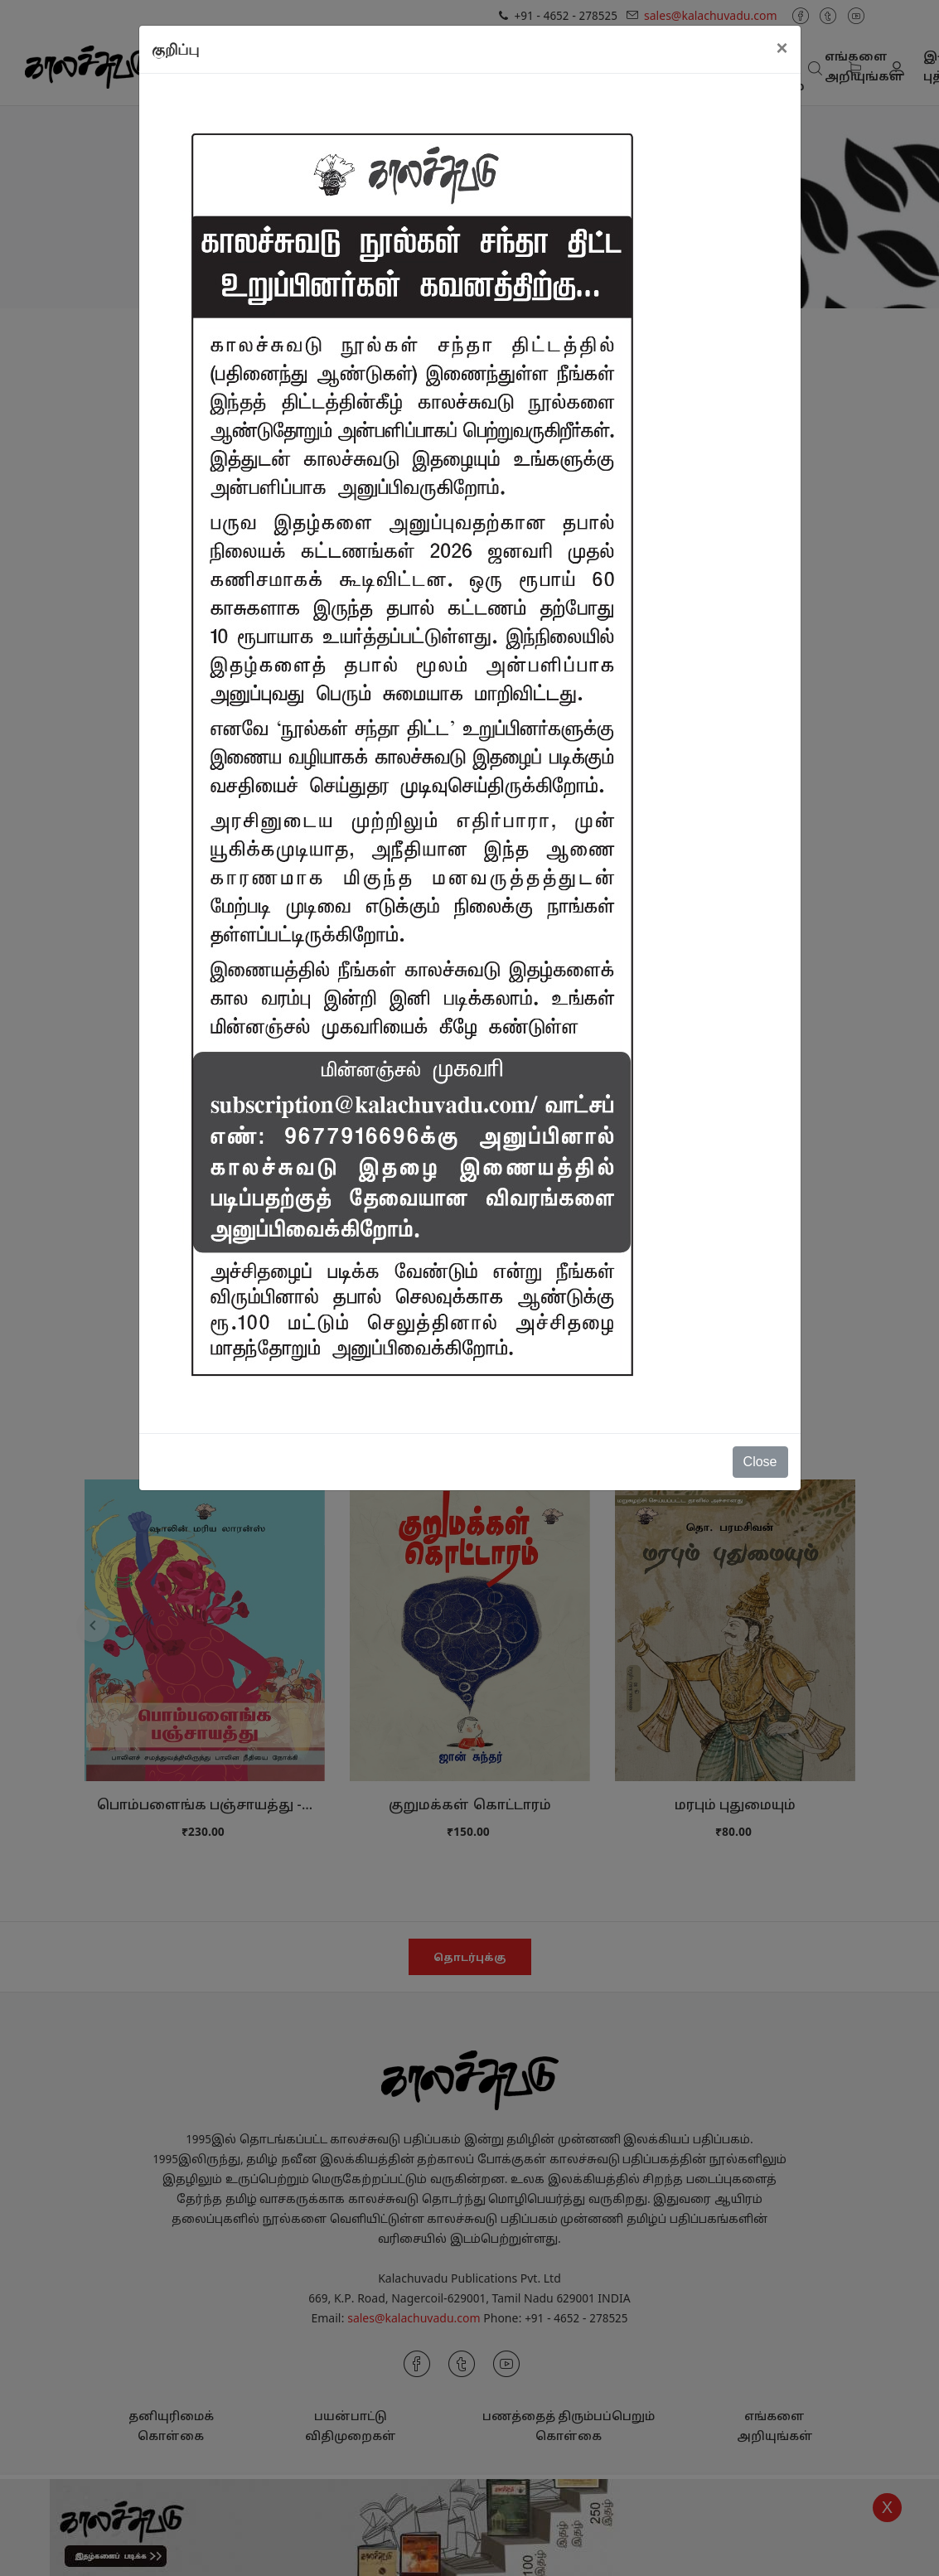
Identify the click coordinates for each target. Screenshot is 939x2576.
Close (760, 1462)
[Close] (781, 48)
